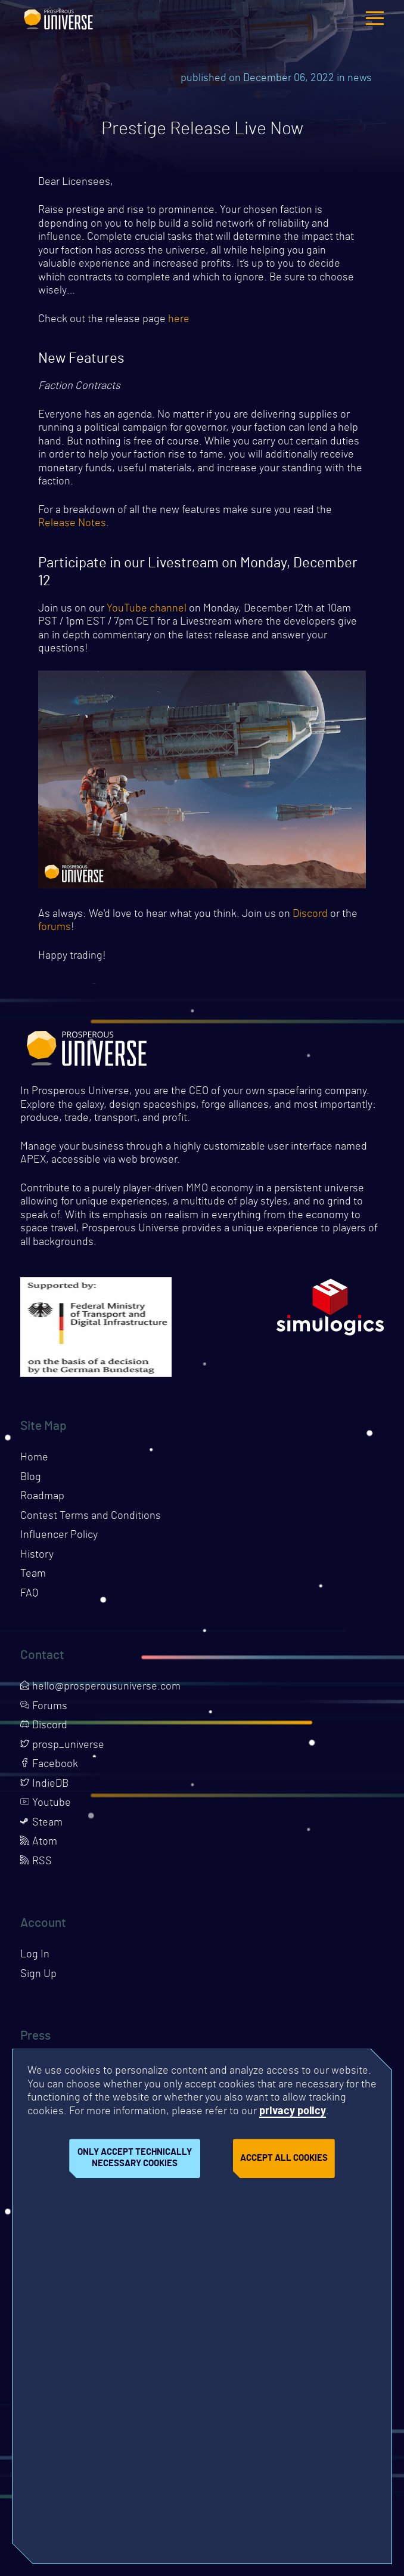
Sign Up (38, 1974)
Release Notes (72, 523)
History (37, 1554)
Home (34, 1457)
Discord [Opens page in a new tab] (43, 1725)
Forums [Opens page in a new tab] (43, 1706)
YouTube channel (147, 608)
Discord (310, 914)
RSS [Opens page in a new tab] (36, 1861)
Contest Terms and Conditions (90, 1516)
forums (54, 927)
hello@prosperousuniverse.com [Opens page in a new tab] (100, 1686)
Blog (30, 1477)
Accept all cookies (284, 2158)
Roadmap (42, 1496)
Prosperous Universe (58, 18)
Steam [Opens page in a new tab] (41, 1822)
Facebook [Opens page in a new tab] (49, 1764)
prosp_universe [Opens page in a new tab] (62, 1745)
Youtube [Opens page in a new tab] (45, 1802)
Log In (34, 1954)
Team (33, 1573)
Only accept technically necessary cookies (134, 2158)
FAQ (29, 1593)
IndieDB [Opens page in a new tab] (44, 1783)
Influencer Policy (59, 1535)
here (178, 319)
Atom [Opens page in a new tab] (38, 1841)
